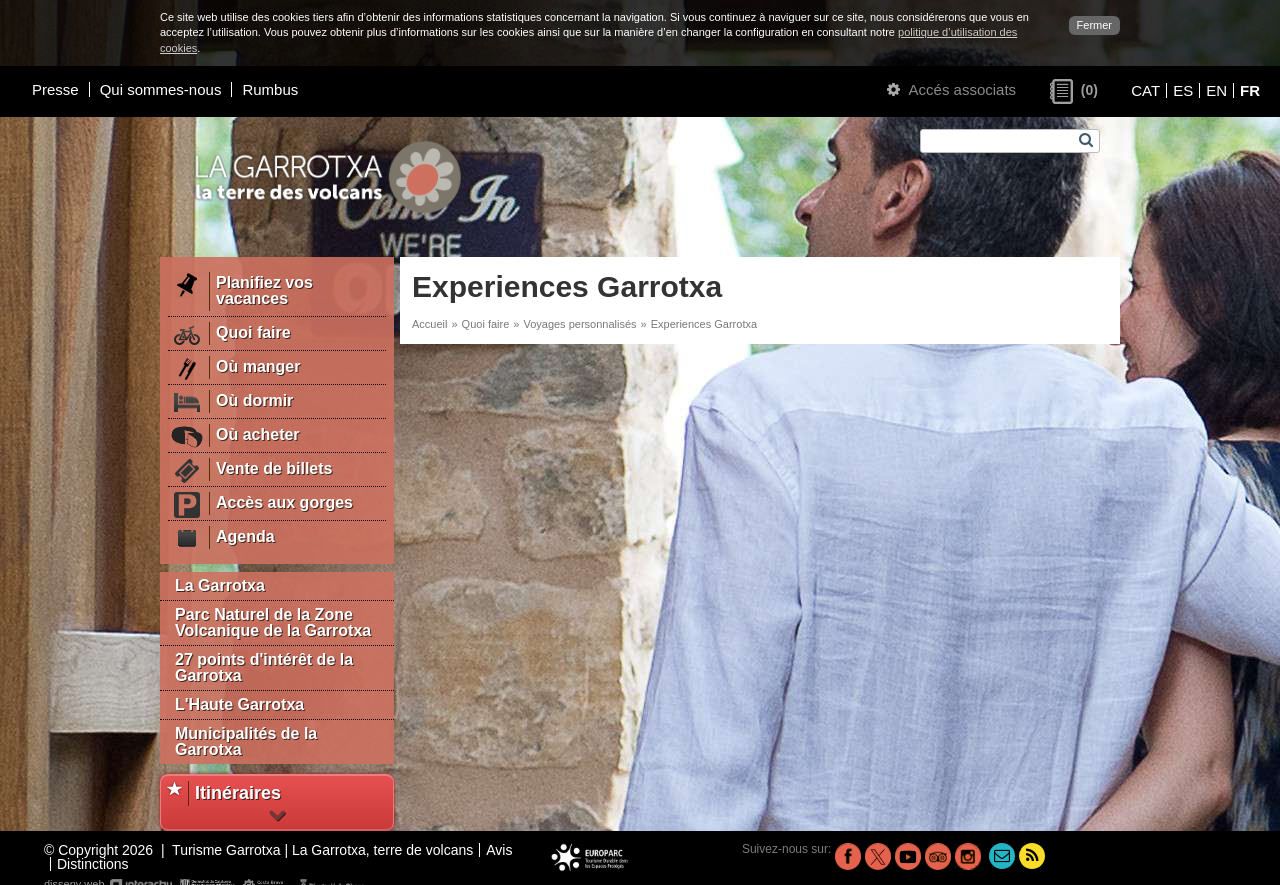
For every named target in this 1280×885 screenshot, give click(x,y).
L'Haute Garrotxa (239, 704)
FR (1250, 90)
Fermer (1094, 25)
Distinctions (93, 864)
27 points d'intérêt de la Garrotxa (264, 667)
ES (1183, 90)
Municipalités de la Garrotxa (246, 741)
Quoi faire (486, 324)
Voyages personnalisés (579, 324)
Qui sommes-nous (161, 89)
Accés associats (951, 89)
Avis (499, 850)
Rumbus (270, 89)
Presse (55, 89)
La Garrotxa (220, 585)
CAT (1145, 90)
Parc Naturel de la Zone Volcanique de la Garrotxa (273, 622)
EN (1216, 90)
